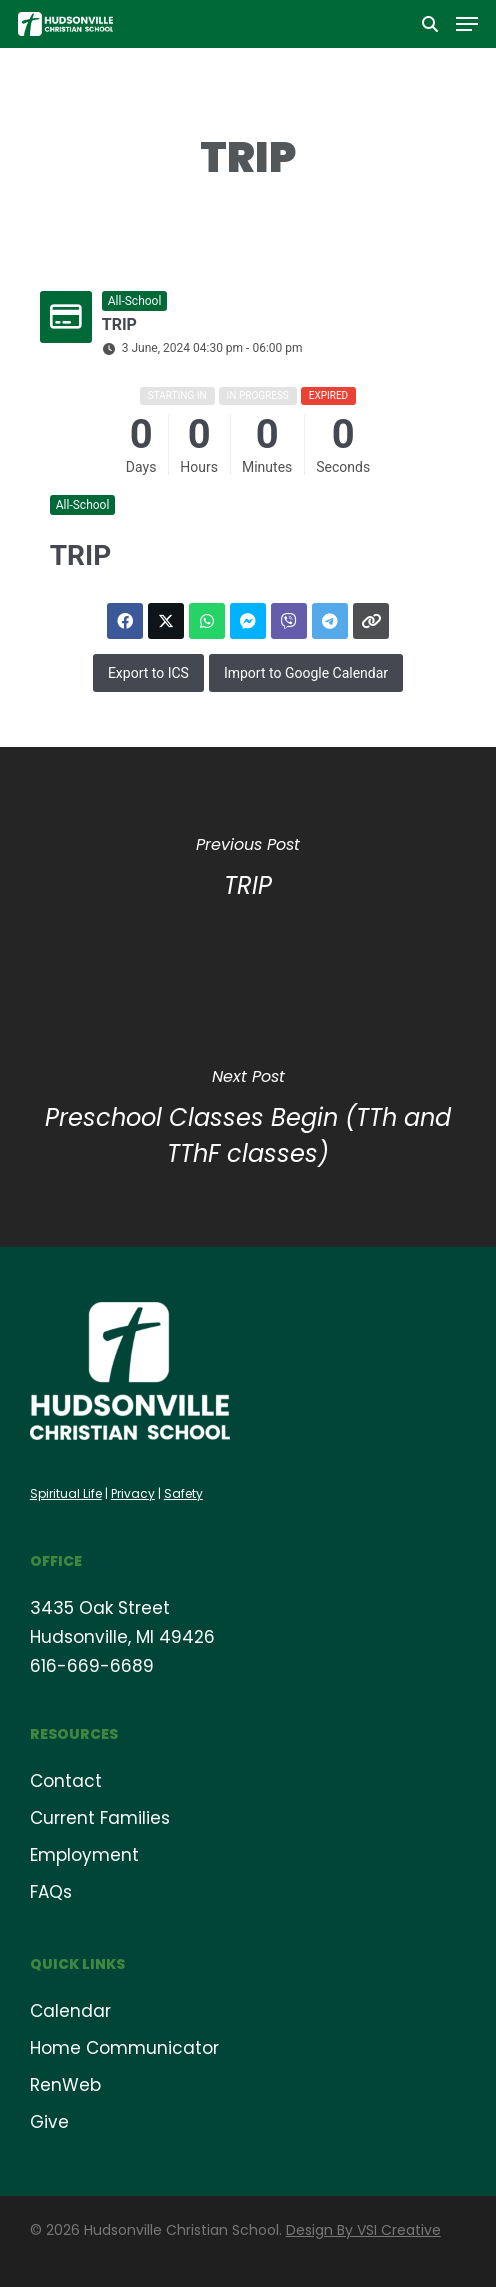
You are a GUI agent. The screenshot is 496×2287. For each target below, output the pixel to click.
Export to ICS (148, 673)
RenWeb (65, 2085)
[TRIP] (248, 872)
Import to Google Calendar (306, 673)
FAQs (51, 1892)
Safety (183, 1493)
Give (49, 2122)
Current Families (100, 1818)
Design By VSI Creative (363, 2230)
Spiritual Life (66, 1493)
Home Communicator (124, 2048)
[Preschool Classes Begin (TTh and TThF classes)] (248, 1122)
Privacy (133, 1493)
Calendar (70, 2011)
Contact (66, 1781)
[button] (467, 24)
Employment (84, 1855)
